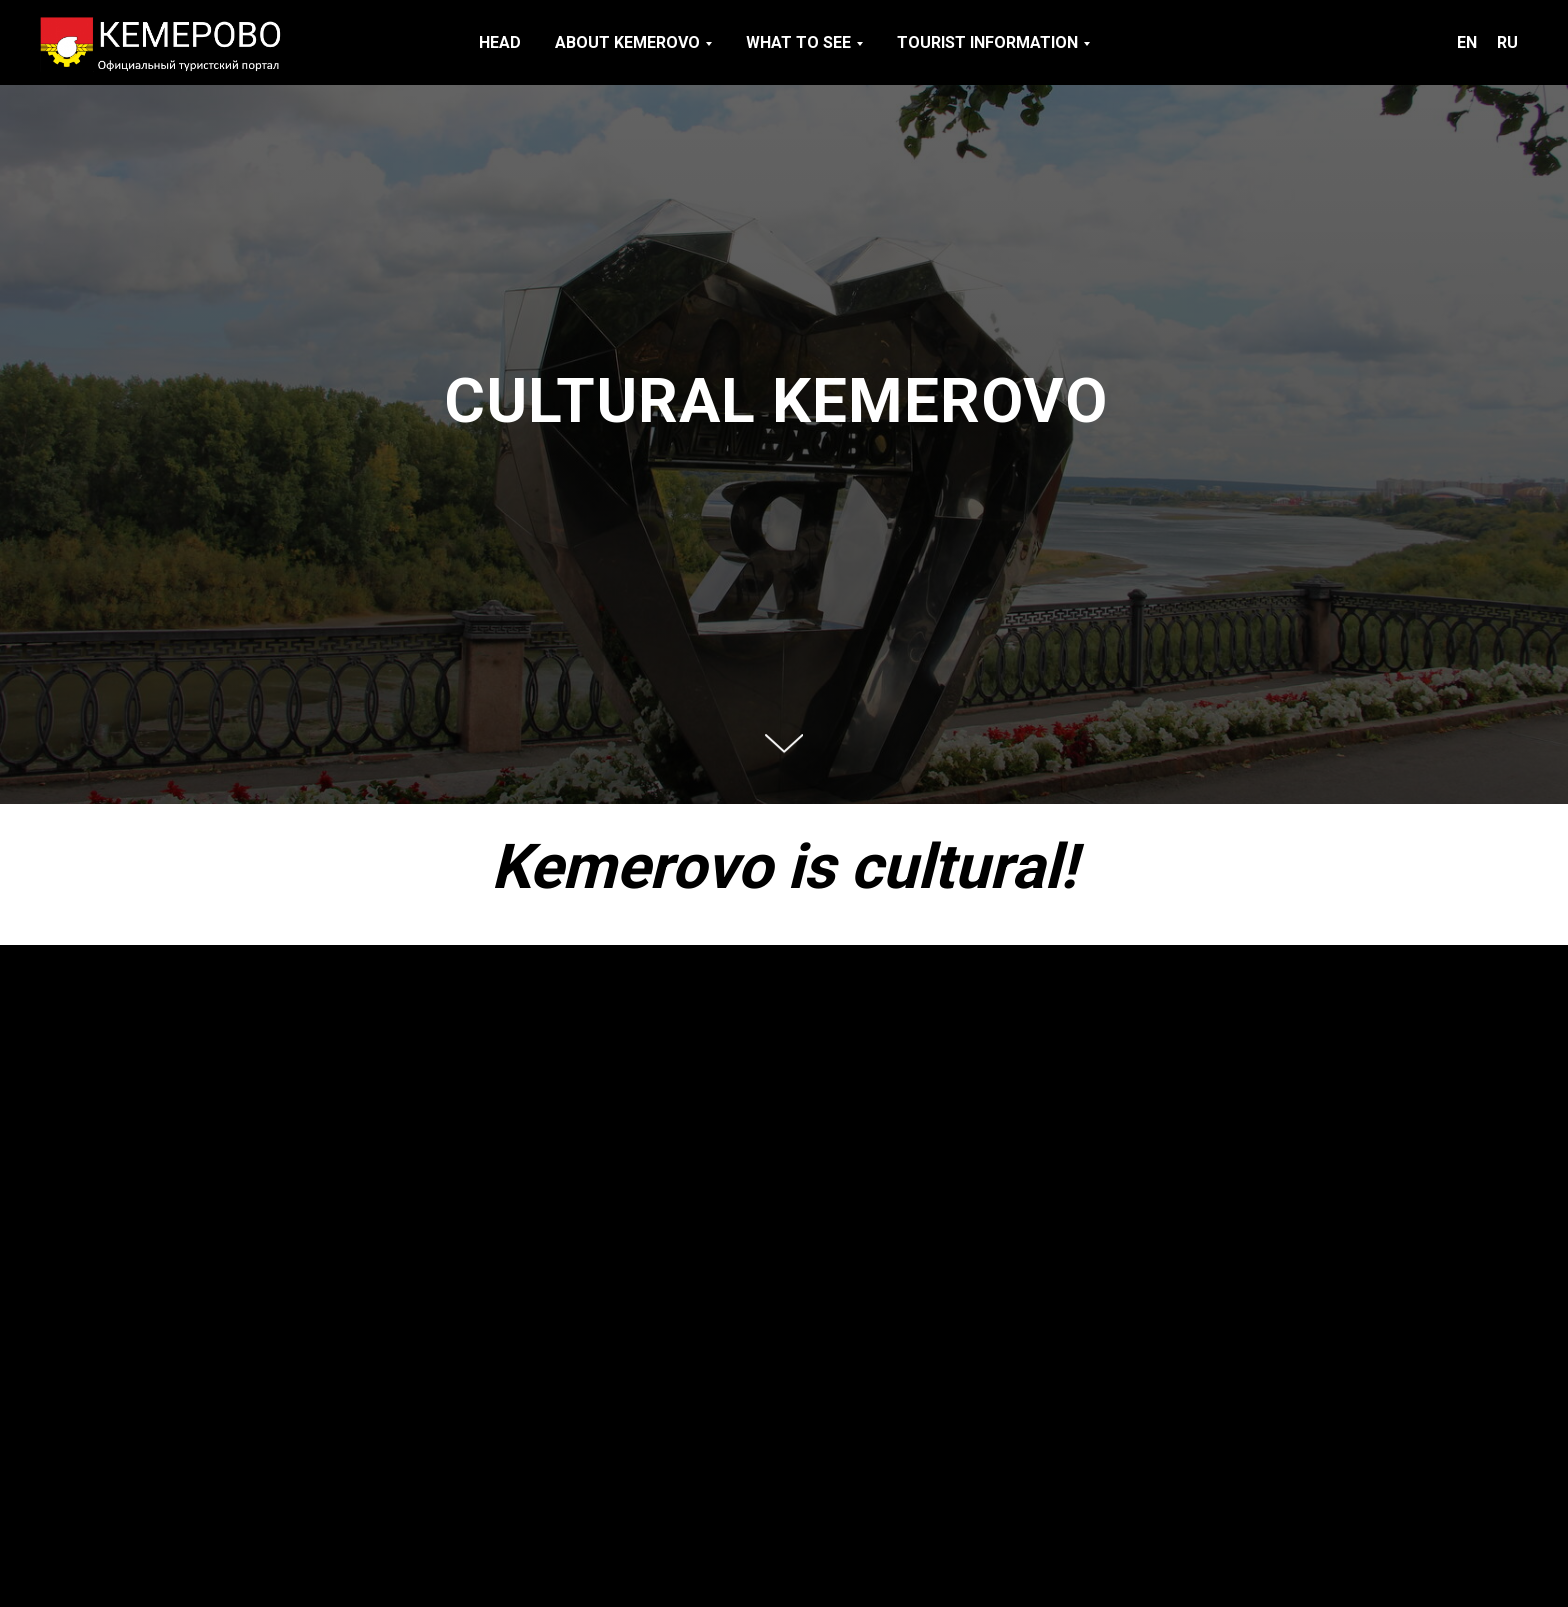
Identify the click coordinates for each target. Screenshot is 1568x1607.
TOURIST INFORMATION (987, 42)
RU (1507, 42)
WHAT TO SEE (798, 42)
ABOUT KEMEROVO (627, 42)
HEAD (500, 42)
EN (1467, 42)
